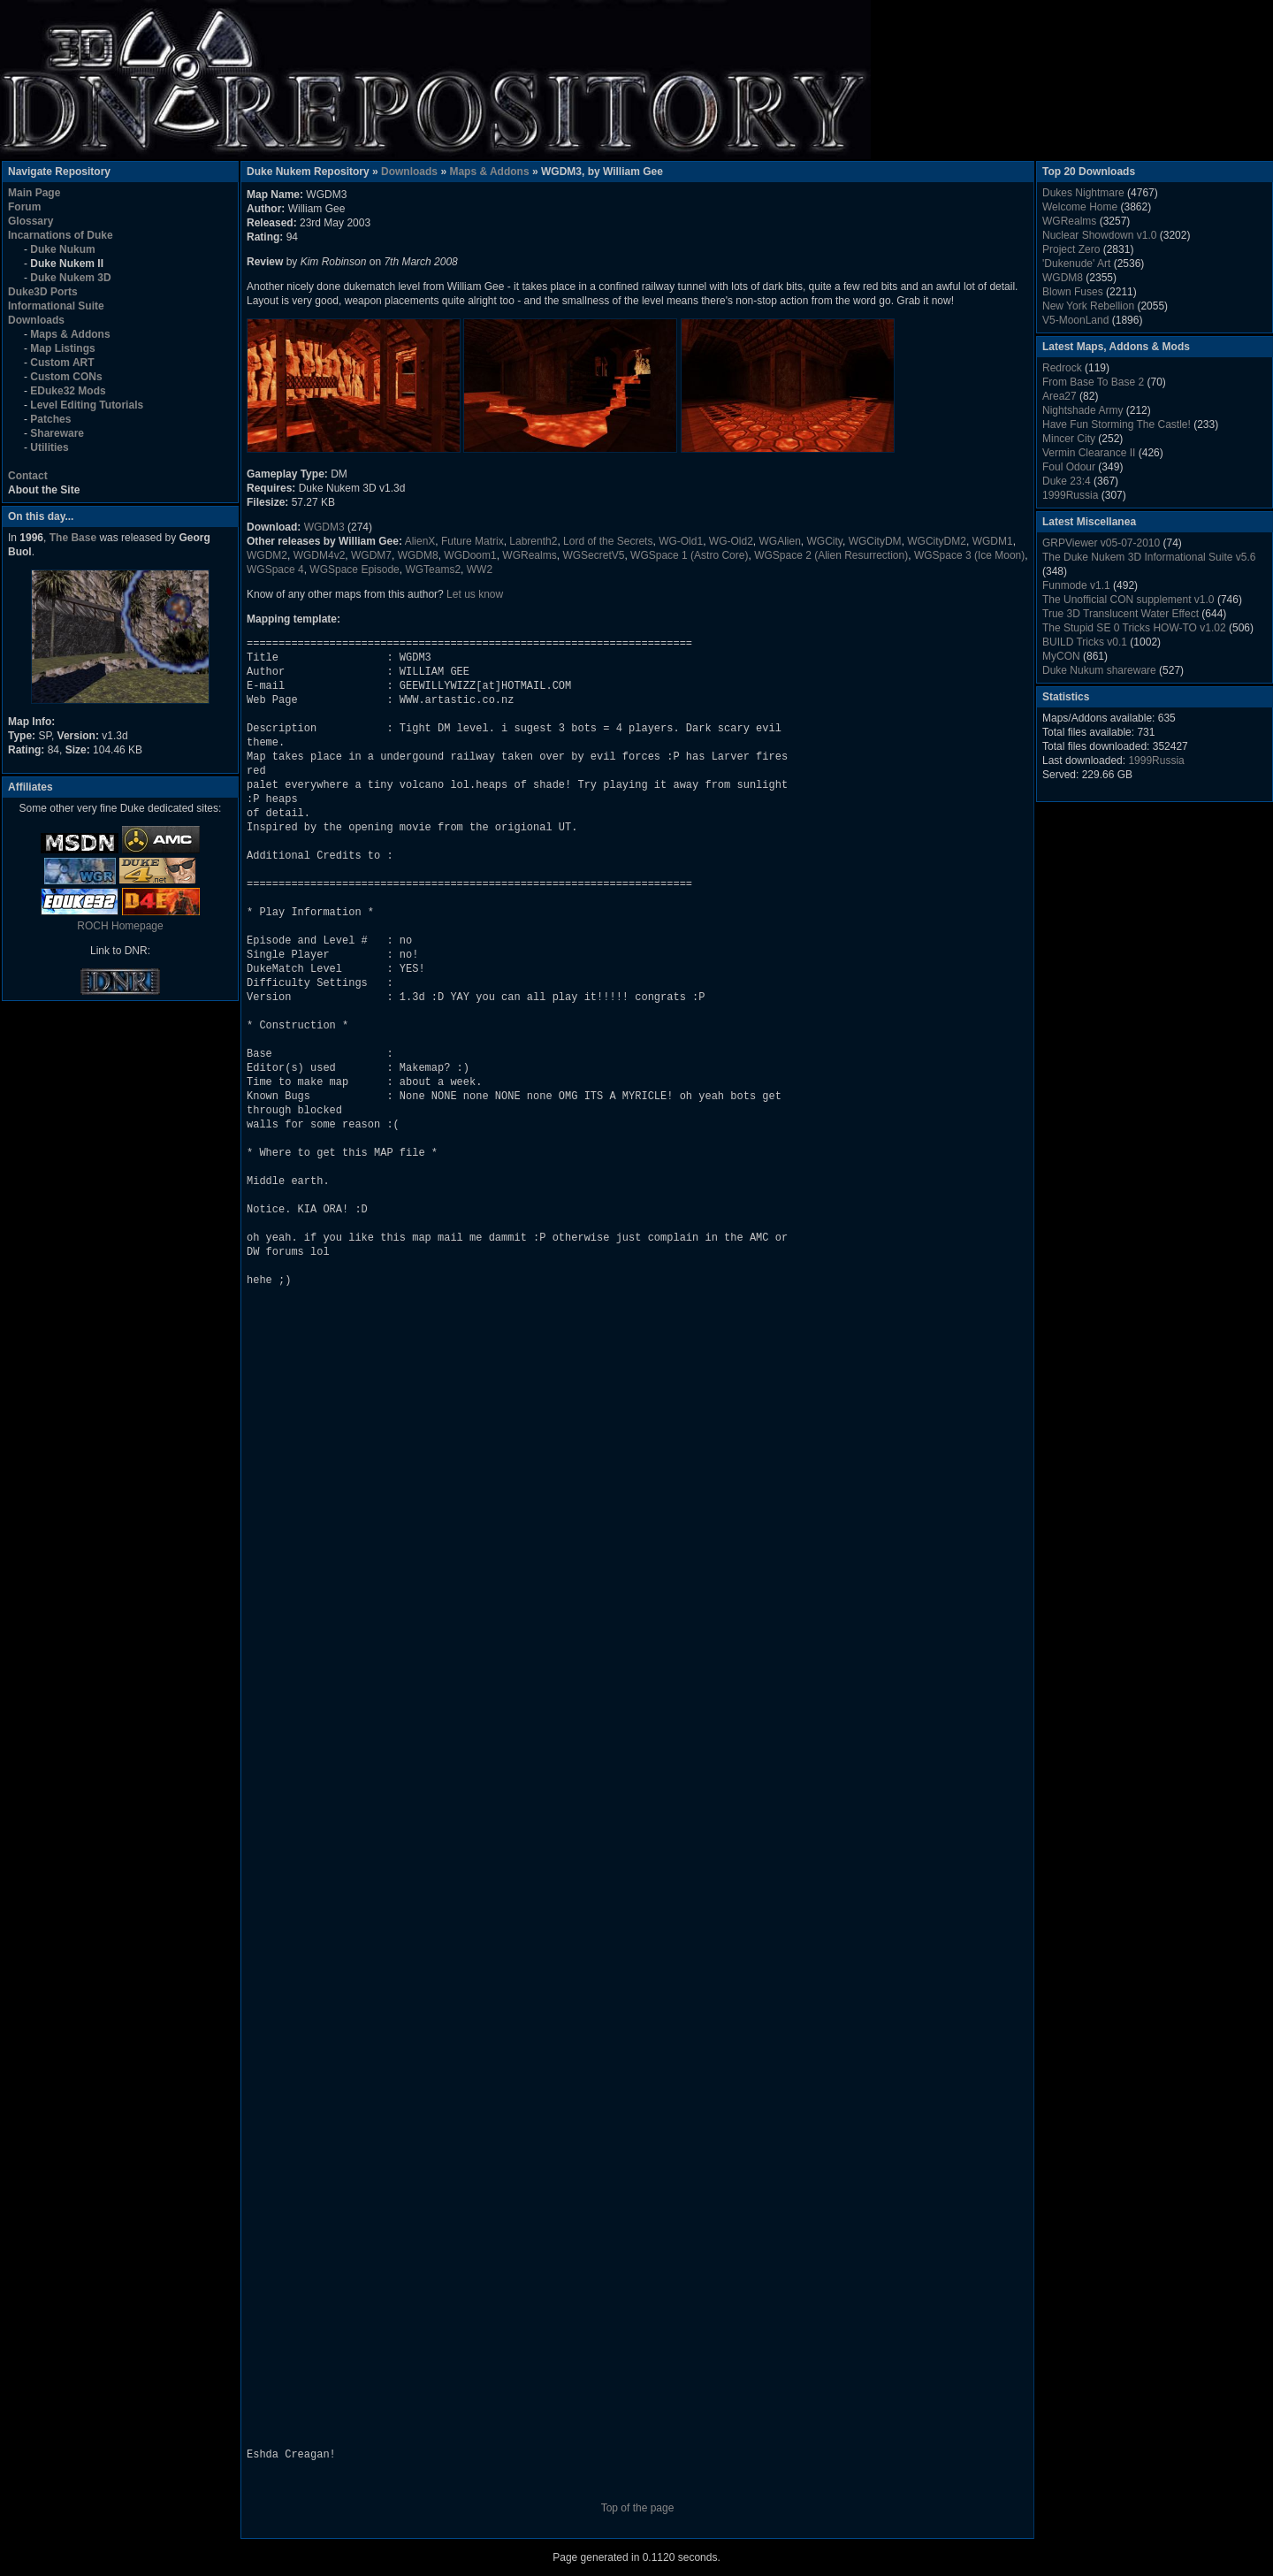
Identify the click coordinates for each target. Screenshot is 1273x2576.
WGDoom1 (470, 555)
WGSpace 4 (275, 569)
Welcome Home (1079, 207)
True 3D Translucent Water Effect (1120, 614)
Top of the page (638, 2508)
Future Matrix (472, 541)
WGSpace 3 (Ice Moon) (969, 555)
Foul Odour (1068, 467)
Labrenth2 (533, 541)
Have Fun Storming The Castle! (1116, 424)
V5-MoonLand (1075, 320)
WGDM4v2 (319, 555)
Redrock (1062, 368)
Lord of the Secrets (607, 541)
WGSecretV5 (593, 555)
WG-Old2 (731, 541)
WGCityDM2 (936, 541)
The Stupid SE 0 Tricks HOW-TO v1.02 (1134, 628)
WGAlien (780, 541)
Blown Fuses (1072, 292)
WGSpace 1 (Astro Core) (689, 555)
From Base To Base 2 (1093, 382)
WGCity (824, 541)
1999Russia (1070, 495)
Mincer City (1068, 438)
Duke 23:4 (1066, 481)
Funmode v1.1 (1076, 585)
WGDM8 (418, 555)
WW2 (479, 569)
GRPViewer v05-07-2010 (1101, 543)
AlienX (420, 541)
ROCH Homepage (120, 926)
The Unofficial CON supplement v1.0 (1128, 599)
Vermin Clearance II (1088, 453)
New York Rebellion (1088, 306)
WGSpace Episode (354, 569)
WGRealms (529, 555)
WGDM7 (371, 555)
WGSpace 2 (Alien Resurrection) (831, 555)
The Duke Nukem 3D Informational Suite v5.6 (1148, 557)
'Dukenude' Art (1076, 263)
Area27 (1059, 396)
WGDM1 (992, 541)
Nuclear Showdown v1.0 (1099, 235)
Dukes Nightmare (1083, 193)
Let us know (474, 594)
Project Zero (1071, 249)
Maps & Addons (489, 171)
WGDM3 (324, 527)
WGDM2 (267, 555)
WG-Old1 (681, 541)
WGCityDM (875, 541)
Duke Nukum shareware (1099, 670)
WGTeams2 (433, 569)
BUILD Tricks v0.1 (1084, 642)
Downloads (409, 171)
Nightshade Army (1082, 410)
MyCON (1061, 656)
